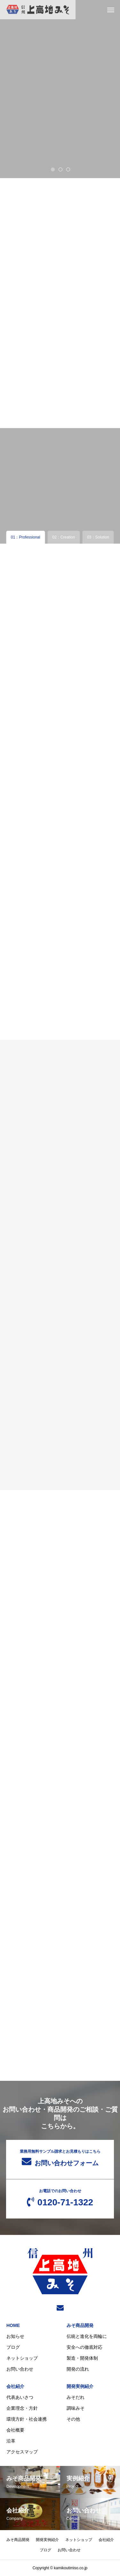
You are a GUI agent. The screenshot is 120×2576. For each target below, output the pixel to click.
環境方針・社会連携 (26, 2419)
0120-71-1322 (60, 2198)
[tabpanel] (60, 89)
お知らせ (15, 2336)
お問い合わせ (19, 2369)
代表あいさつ (19, 2397)
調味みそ (75, 2408)
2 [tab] (61, 169)
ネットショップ (22, 2358)
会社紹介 (15, 2386)
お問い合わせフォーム (60, 2158)
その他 (73, 2419)
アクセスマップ (22, 2451)
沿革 (10, 2440)
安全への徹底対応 (84, 2347)
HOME (13, 2325)
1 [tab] (53, 169)
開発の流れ (78, 2369)
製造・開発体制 (82, 2358)
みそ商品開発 (80, 2325)
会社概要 (15, 2430)
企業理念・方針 (22, 2408)
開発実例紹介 (80, 2386)
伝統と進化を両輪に (87, 2336)
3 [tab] (68, 169)
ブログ (13, 2347)
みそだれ (75, 2397)
